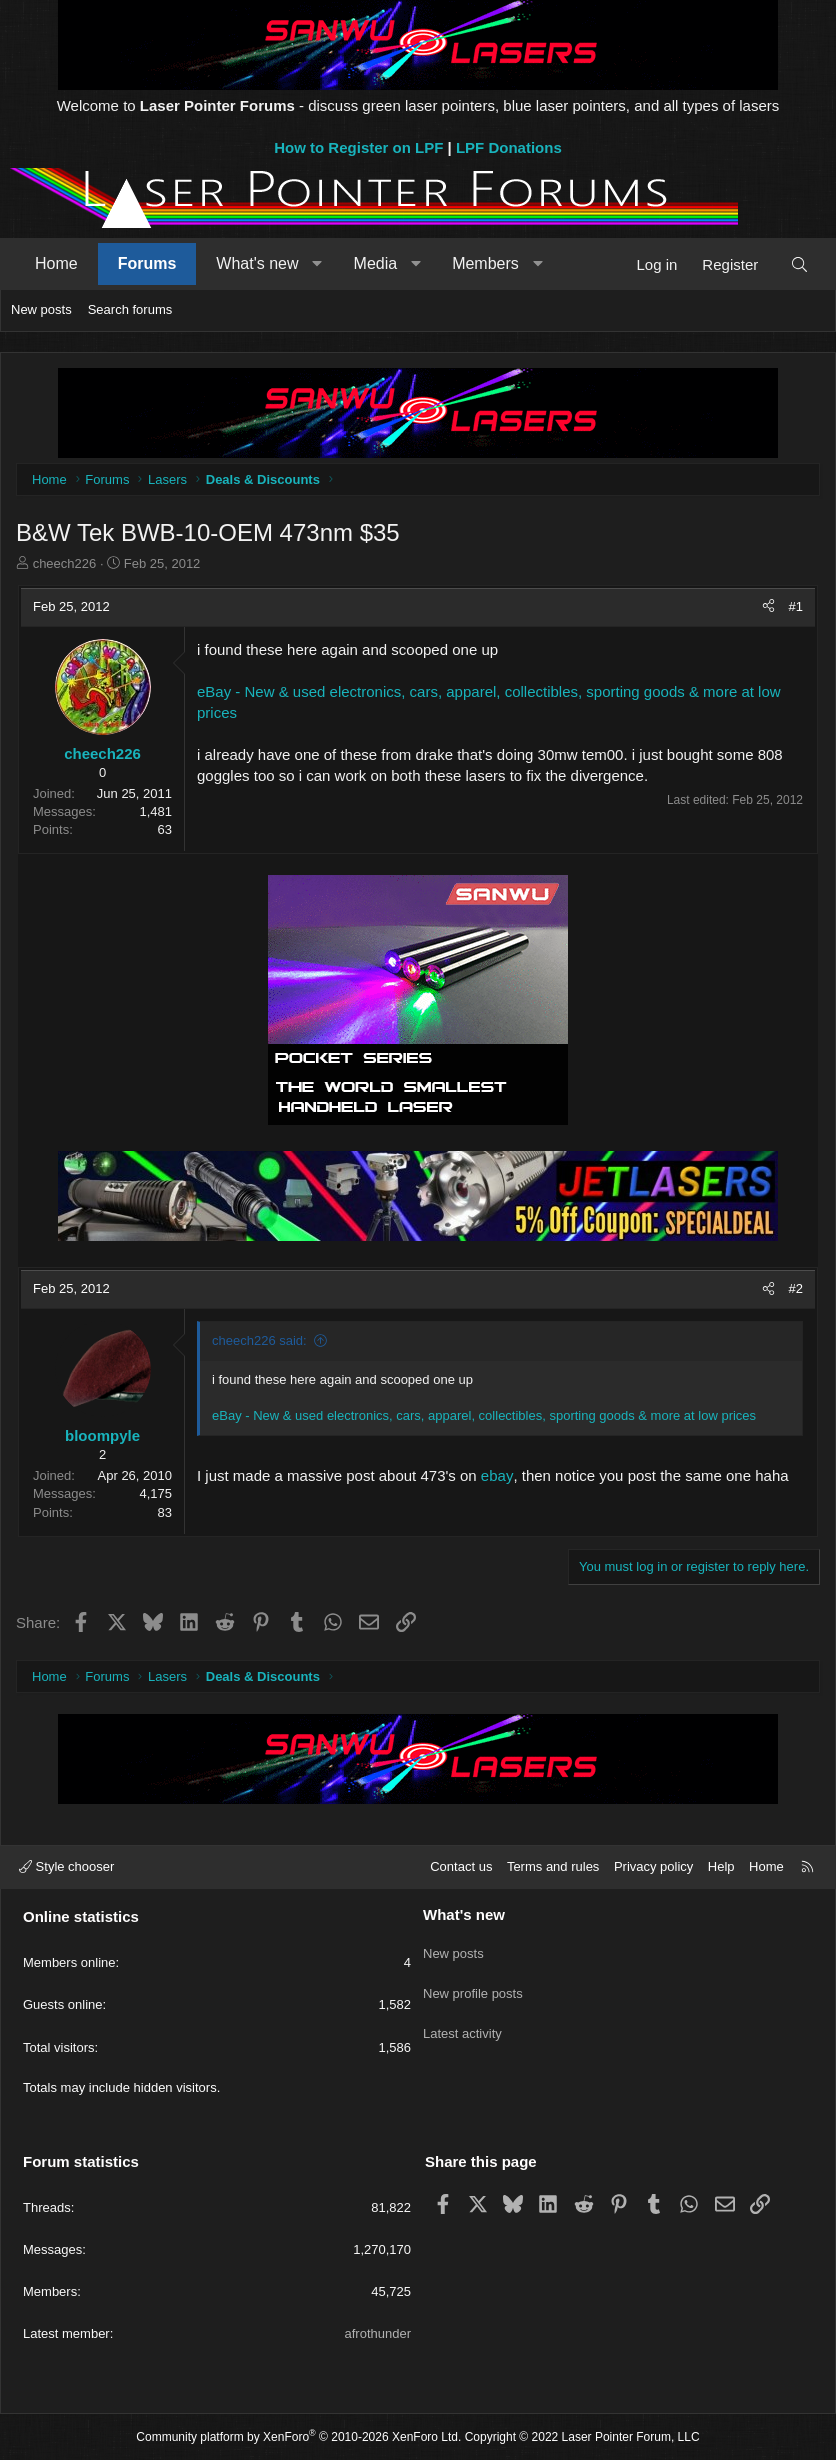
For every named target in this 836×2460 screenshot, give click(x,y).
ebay (497, 1475)
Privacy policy (653, 1866)
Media (376, 263)
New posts (41, 309)
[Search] (799, 264)
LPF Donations (509, 147)
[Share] (768, 607)
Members (485, 263)
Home (56, 263)
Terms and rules (553, 1866)
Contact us (461, 1866)
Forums (147, 263)
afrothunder (378, 2333)
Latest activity (462, 2021)
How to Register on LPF (358, 147)
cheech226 (65, 563)
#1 (796, 606)
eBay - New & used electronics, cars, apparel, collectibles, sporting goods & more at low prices (484, 1415)
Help (721, 1866)
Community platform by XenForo (298, 2437)
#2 (796, 1288)
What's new (257, 263)
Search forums (130, 309)
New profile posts (473, 1984)
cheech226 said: (259, 1340)
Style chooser (66, 1866)
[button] (317, 264)
